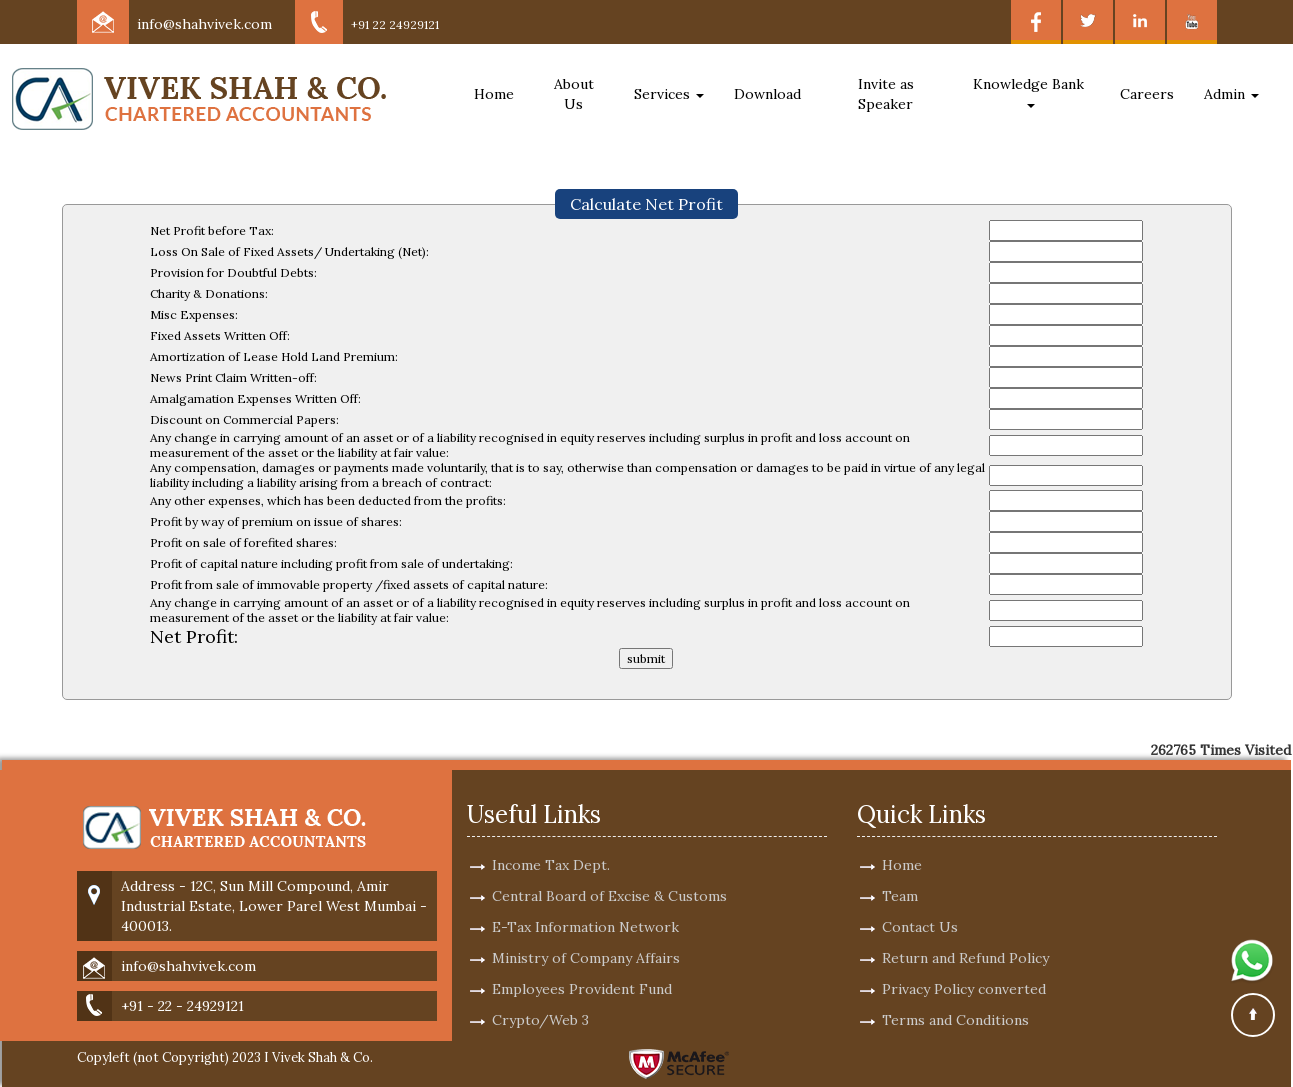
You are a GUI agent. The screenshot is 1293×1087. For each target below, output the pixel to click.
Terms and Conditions (955, 997)
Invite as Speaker (886, 94)
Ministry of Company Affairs (586, 935)
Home (494, 94)
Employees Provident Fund (582, 966)
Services (669, 94)
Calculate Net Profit (646, 204)
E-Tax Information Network (585, 904)
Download (767, 94)
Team (900, 873)
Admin (1231, 94)
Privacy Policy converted (964, 966)
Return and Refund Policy (965, 935)
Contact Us (920, 904)
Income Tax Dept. (551, 842)
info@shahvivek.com (204, 24)
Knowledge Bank (1030, 91)
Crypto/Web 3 (540, 997)
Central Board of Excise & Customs (609, 873)
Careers (1147, 94)
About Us (574, 94)
